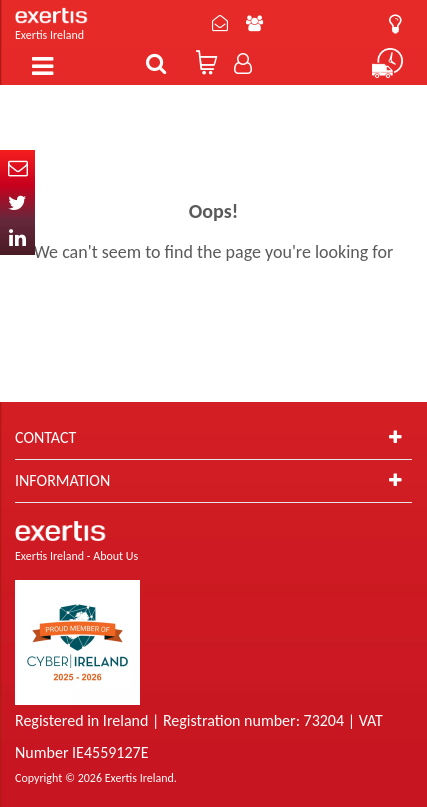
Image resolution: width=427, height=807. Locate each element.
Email (17, 167)
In (17, 237)
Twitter (17, 202)
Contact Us (220, 23)
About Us (254, 23)
